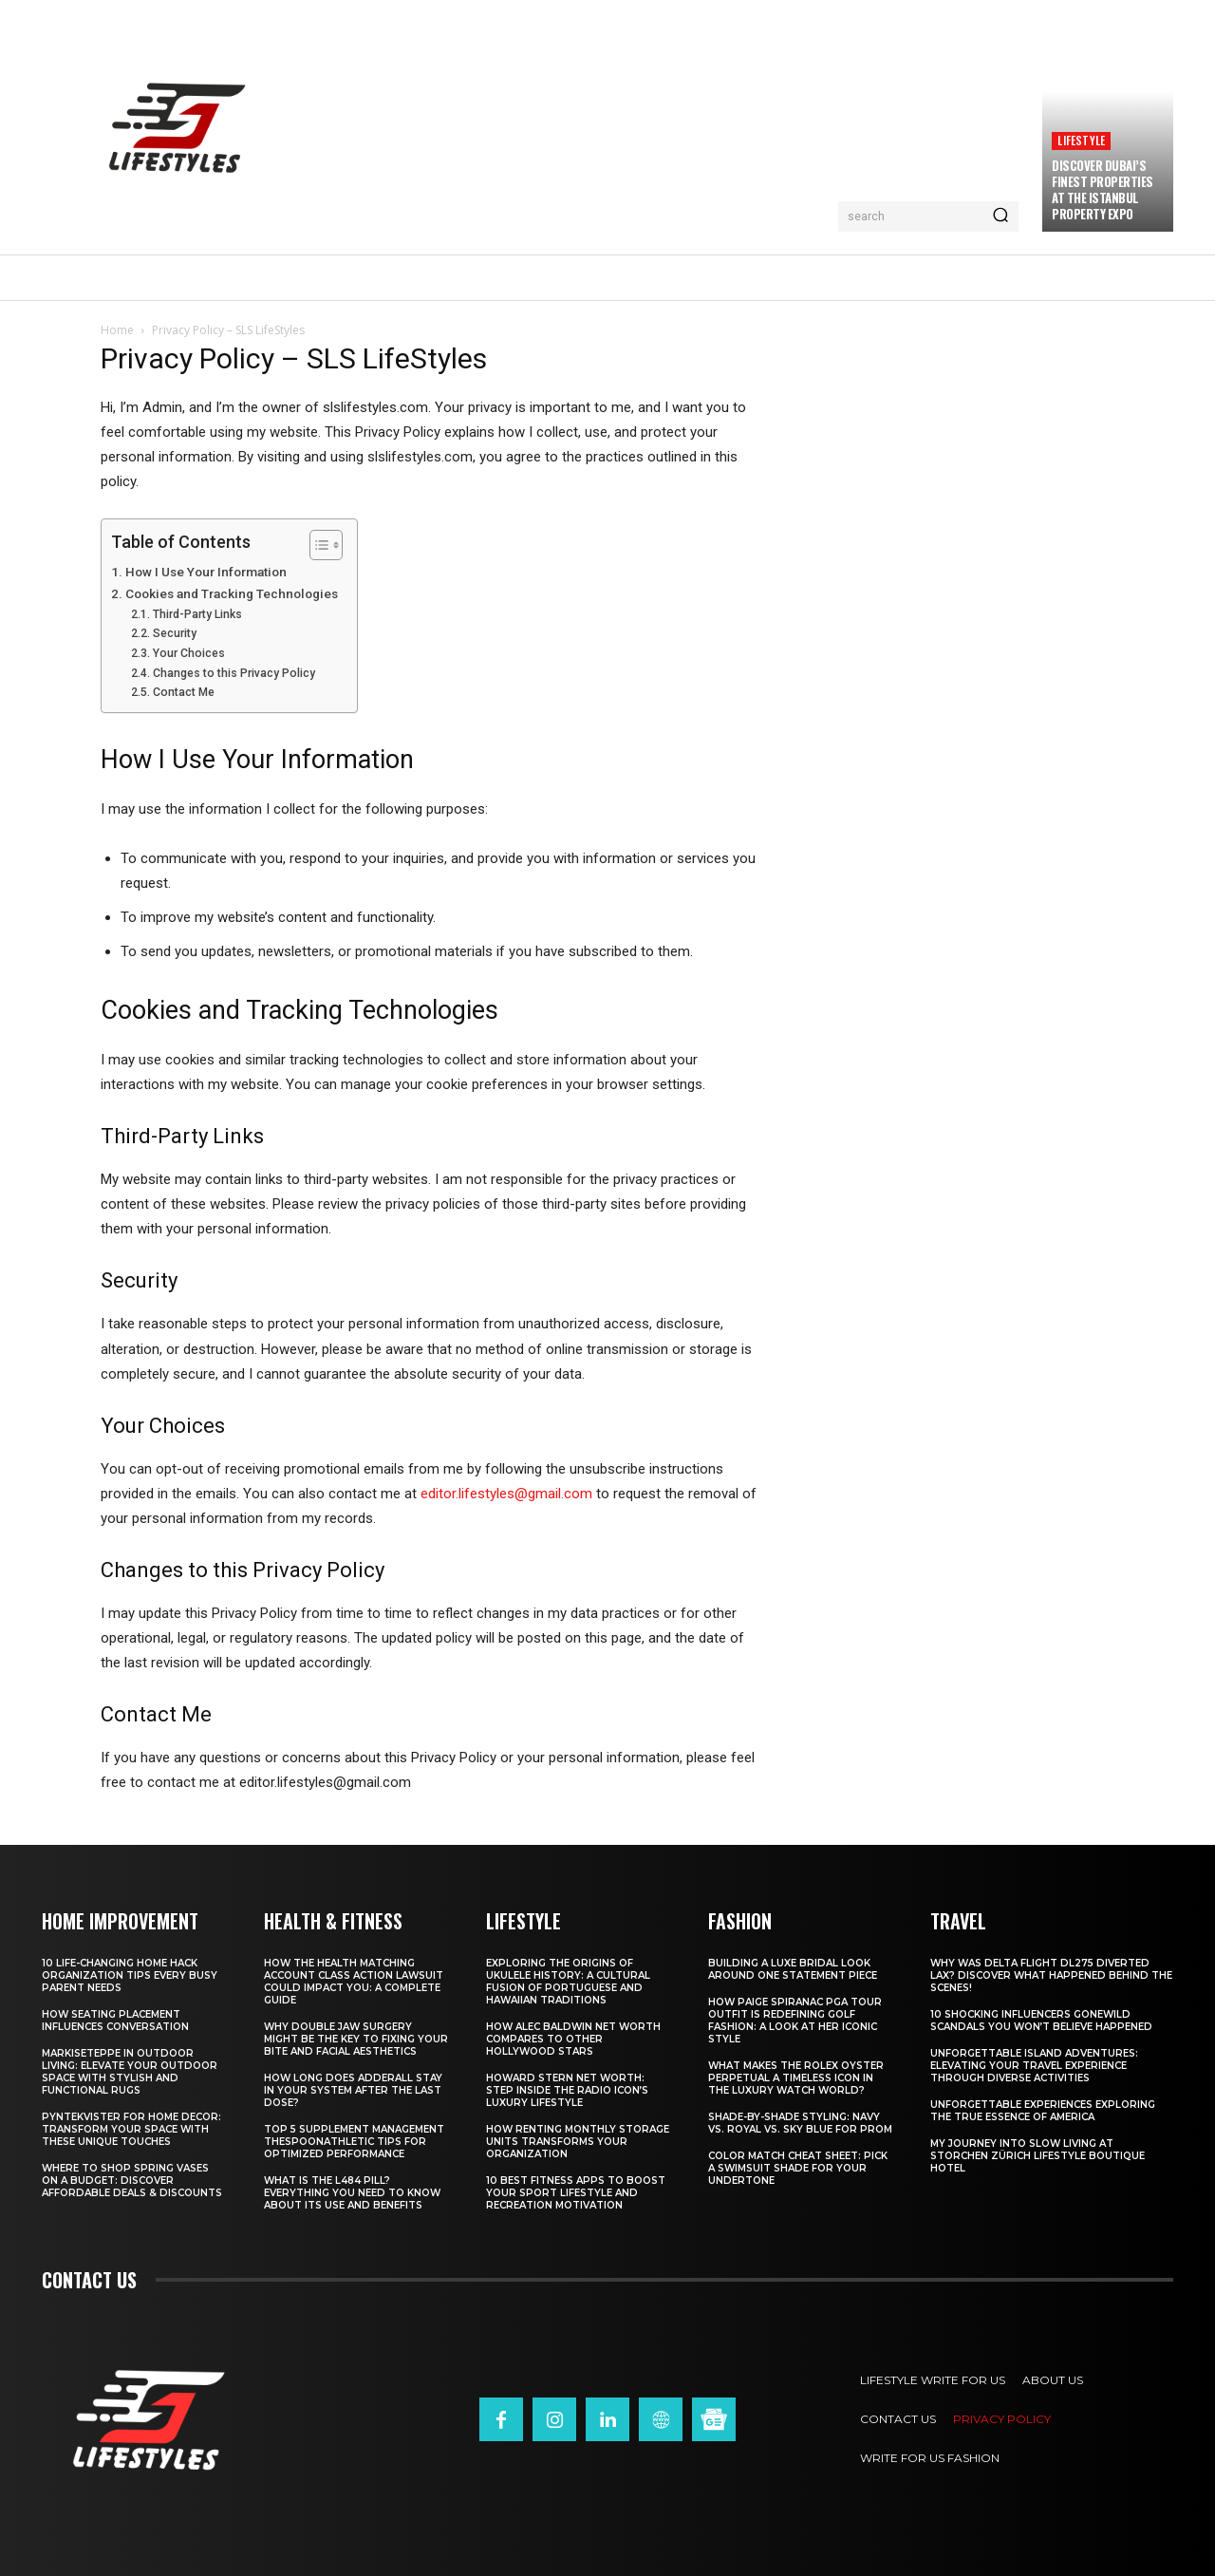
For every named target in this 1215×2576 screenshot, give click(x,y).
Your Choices (189, 653)
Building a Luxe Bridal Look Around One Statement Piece (792, 1969)
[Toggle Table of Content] (316, 545)
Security (174, 633)
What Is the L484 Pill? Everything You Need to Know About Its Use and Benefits (352, 2192)
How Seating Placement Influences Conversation (115, 2020)
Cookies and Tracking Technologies (231, 593)
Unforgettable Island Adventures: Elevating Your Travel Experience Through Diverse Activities (1034, 2065)
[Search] (1000, 216)
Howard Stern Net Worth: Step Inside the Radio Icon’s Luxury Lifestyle (567, 2090)
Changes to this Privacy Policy (234, 673)
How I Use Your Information (206, 571)
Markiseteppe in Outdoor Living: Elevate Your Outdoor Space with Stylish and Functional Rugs (129, 2072)
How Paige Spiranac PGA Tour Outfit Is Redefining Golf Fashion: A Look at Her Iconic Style (795, 2020)
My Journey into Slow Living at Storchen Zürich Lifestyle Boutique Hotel (1037, 2155)
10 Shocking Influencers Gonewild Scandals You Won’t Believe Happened (1041, 2020)
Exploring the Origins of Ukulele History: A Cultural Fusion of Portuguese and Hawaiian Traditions (568, 1981)
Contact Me (184, 692)
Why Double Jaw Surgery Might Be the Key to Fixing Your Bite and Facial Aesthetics (356, 2039)
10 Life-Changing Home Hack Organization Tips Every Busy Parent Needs (129, 1975)
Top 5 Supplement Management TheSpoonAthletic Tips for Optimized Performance (354, 2141)
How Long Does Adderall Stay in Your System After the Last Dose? (353, 2090)
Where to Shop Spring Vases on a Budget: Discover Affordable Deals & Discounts (132, 2180)
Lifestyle (1081, 140)
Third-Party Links (197, 614)
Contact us (89, 2279)
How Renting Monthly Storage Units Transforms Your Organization (577, 2141)
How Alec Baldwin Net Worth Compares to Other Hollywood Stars (573, 2039)
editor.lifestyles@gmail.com (506, 1493)
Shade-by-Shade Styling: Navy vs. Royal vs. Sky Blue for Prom (800, 2123)
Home (117, 330)
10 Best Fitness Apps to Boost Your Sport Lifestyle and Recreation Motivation (575, 2192)
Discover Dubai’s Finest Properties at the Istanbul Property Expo (1102, 189)
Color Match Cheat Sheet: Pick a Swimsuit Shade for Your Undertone (798, 2168)
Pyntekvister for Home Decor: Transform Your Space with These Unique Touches (131, 2129)
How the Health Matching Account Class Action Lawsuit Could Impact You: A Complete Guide (353, 1981)
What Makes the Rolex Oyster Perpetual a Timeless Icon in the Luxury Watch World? (796, 2078)
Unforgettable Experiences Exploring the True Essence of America (1042, 2110)
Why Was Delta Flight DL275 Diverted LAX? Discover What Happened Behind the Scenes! (1051, 1975)
